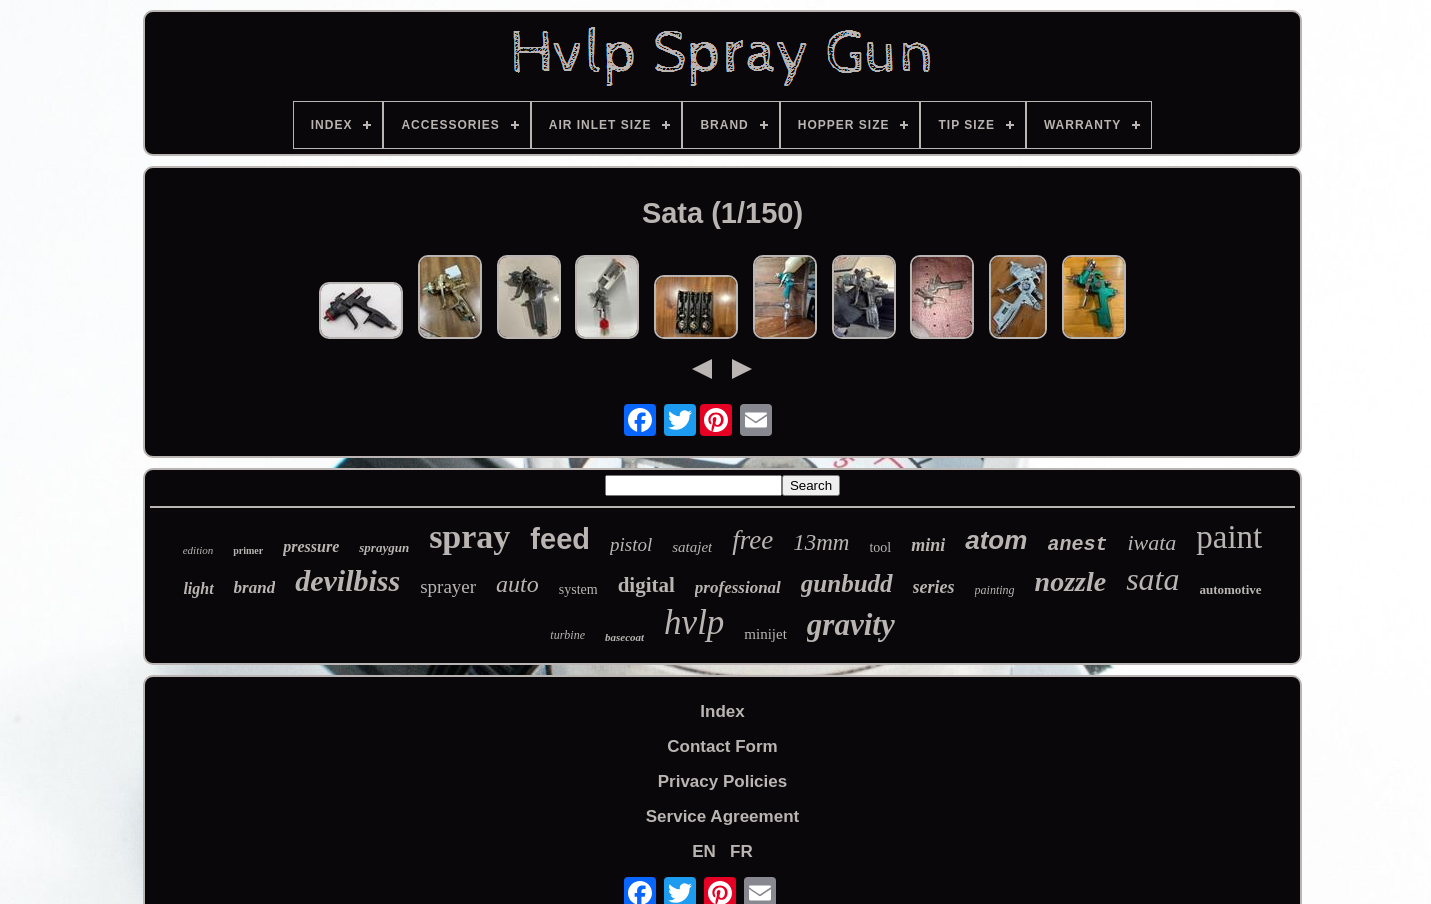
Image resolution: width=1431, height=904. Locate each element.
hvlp (694, 622)
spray (469, 536)
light (198, 588)
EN (704, 851)
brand (255, 587)
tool (880, 547)
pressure (311, 546)
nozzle (1071, 581)
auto (517, 584)
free (752, 540)
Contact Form (722, 746)
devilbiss (347, 580)
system (578, 589)
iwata (1151, 542)
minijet (765, 634)
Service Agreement (722, 816)
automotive (1230, 589)
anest (1077, 544)
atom (996, 540)
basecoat (624, 637)
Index (722, 711)
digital (646, 585)
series (934, 587)
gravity (851, 624)
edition (198, 550)
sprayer (448, 586)
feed (560, 539)
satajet (692, 547)
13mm (821, 542)
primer (248, 550)
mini (928, 545)
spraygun (384, 547)
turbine (567, 635)
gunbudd (847, 583)
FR (741, 851)
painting (995, 590)
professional (738, 587)
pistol (631, 544)
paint (1229, 537)
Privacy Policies (722, 781)
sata (1152, 579)
